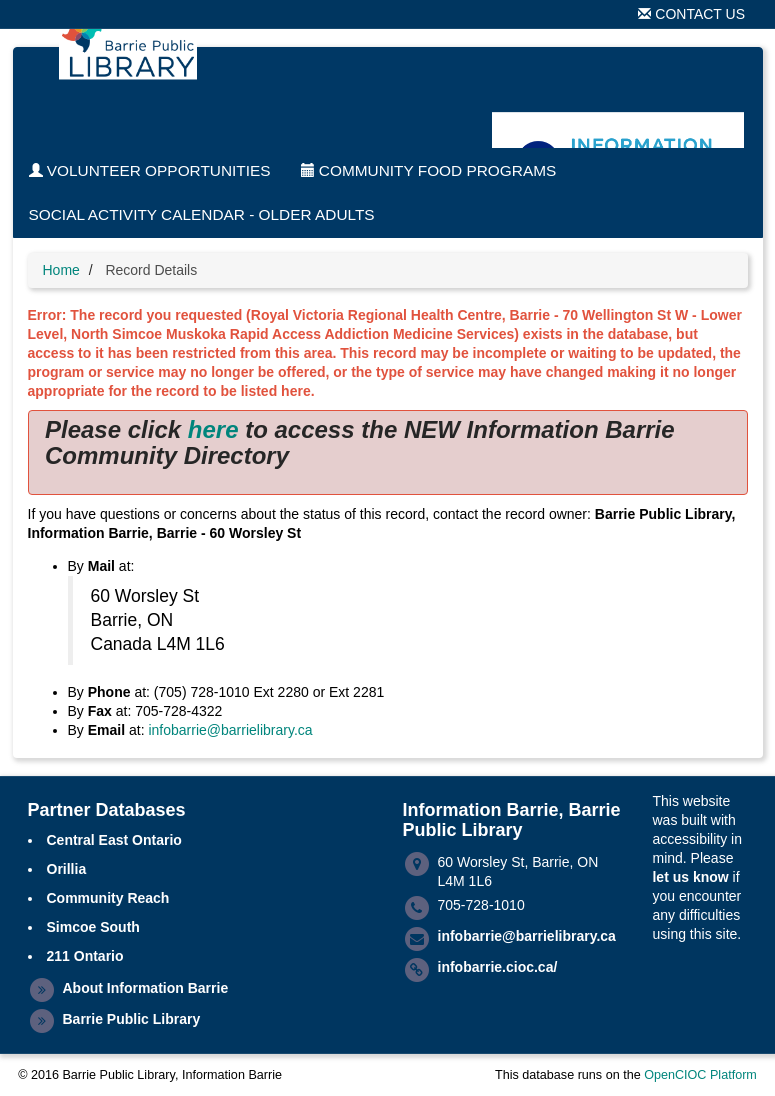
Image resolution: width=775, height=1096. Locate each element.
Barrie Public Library (132, 1019)
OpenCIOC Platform (700, 1075)
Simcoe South (93, 927)
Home (61, 270)
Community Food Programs (429, 170)
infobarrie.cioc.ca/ (498, 967)
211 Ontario (85, 956)
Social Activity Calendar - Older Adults (202, 214)
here (213, 429)
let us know (690, 877)
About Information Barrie (146, 988)
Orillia (67, 869)
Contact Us (691, 14)
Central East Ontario (114, 840)
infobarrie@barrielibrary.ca (230, 730)
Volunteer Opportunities (150, 170)
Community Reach (108, 898)
